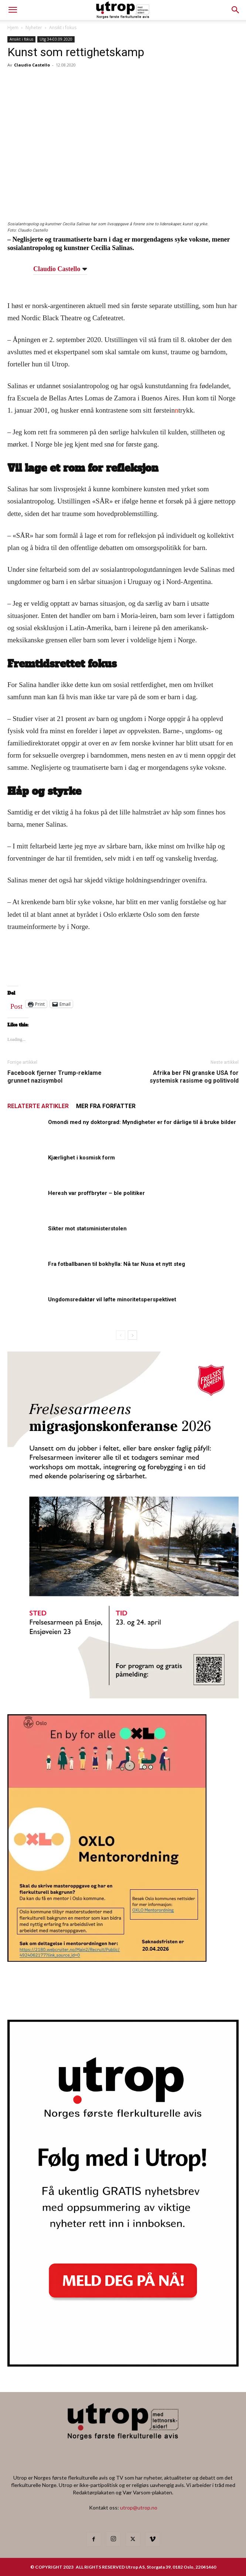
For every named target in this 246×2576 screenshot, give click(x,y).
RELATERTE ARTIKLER (38, 1106)
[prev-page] (120, 1335)
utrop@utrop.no (138, 2507)
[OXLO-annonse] (106, 1959)
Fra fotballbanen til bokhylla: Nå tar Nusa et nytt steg (116, 1264)
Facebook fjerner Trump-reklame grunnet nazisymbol (54, 1076)
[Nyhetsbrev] (123, 2364)
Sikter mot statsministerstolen (87, 1228)
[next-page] (132, 1335)
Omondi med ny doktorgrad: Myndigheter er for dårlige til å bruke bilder (142, 1122)
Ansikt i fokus (62, 27)
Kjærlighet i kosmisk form (81, 1157)
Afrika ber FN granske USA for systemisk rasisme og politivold (194, 1076)
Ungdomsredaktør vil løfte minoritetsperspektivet (112, 1299)
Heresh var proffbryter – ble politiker (96, 1193)
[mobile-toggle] (12, 10)
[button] (235, 10)
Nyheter (33, 27)
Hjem (12, 27)
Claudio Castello (32, 65)
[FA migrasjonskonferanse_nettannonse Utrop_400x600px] (123, 1696)
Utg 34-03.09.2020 (56, 39)
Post (16, 1004)
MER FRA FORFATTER (106, 1106)
